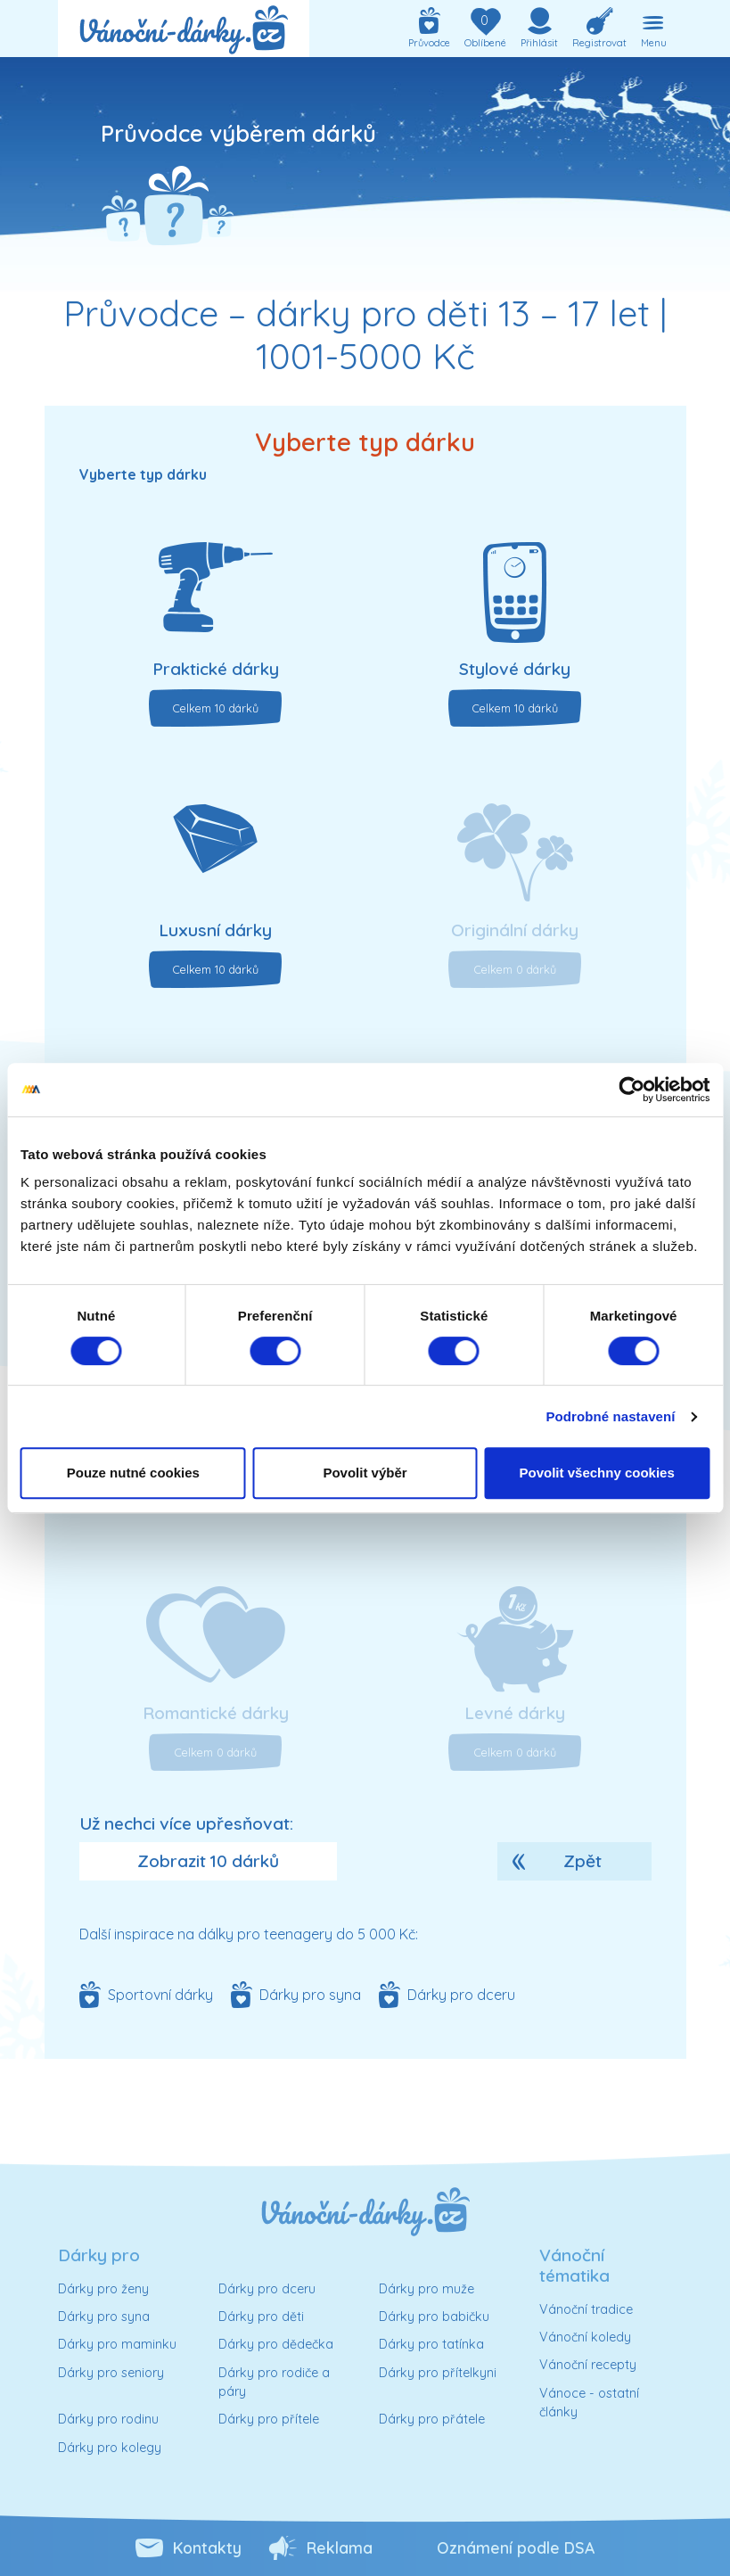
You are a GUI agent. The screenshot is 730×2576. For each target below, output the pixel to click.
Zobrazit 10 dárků (208, 1861)
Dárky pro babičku (434, 2317)
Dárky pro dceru (461, 1995)
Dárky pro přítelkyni (437, 2373)
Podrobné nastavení (610, 1416)
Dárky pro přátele (432, 2419)
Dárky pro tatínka (431, 2344)
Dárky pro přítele (268, 2419)
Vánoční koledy (585, 2337)
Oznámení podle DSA (516, 2547)
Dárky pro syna (310, 1995)
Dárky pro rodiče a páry (274, 2382)
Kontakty (207, 2547)
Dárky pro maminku (117, 2344)
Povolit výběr (364, 1472)
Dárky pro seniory (111, 2373)
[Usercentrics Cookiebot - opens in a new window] (631, 1089)
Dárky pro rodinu (108, 2419)
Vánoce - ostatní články (589, 2403)
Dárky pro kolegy (109, 2448)
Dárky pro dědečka (275, 2344)
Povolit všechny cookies (597, 1472)
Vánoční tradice (586, 2309)
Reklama (340, 2547)
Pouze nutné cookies (133, 1472)
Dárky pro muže (426, 2289)
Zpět (582, 1861)
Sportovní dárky (160, 1995)
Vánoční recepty (587, 2365)
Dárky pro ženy (103, 2289)
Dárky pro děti (261, 2317)
